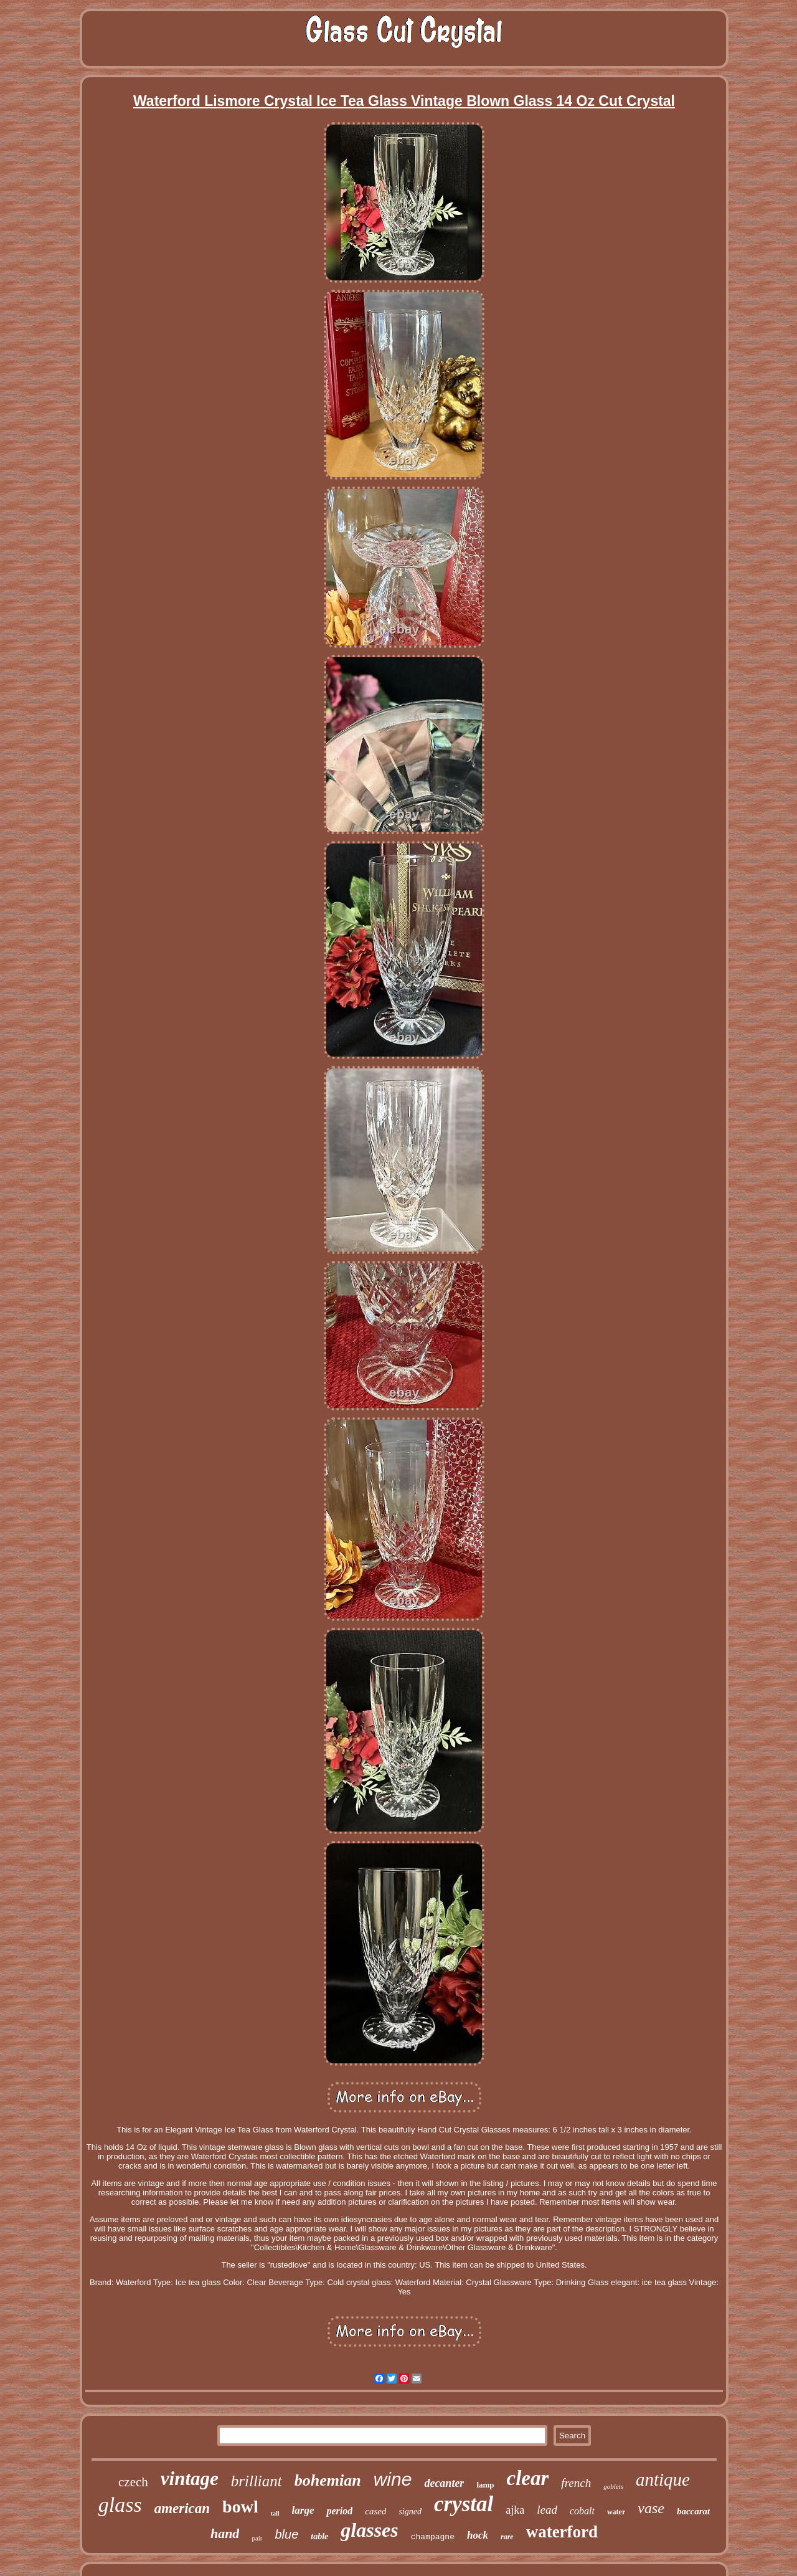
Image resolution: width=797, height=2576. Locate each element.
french (576, 2482)
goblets (613, 2486)
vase (651, 2508)
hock (477, 2535)
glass (120, 2504)
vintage (190, 2478)
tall (275, 2513)
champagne (433, 2537)
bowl (240, 2506)
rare (507, 2536)
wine (393, 2479)
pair (257, 2538)
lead (547, 2509)
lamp (485, 2484)
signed (410, 2511)
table (319, 2536)
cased (375, 2511)
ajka (515, 2510)
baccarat (693, 2511)
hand (224, 2533)
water (616, 2511)
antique (663, 2479)
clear (528, 2478)
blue (286, 2534)
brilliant (256, 2481)
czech (133, 2481)
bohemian (328, 2480)
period (339, 2511)
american (182, 2508)
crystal (463, 2504)
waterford (562, 2531)
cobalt (582, 2511)
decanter (444, 2483)
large (303, 2510)
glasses (369, 2530)
